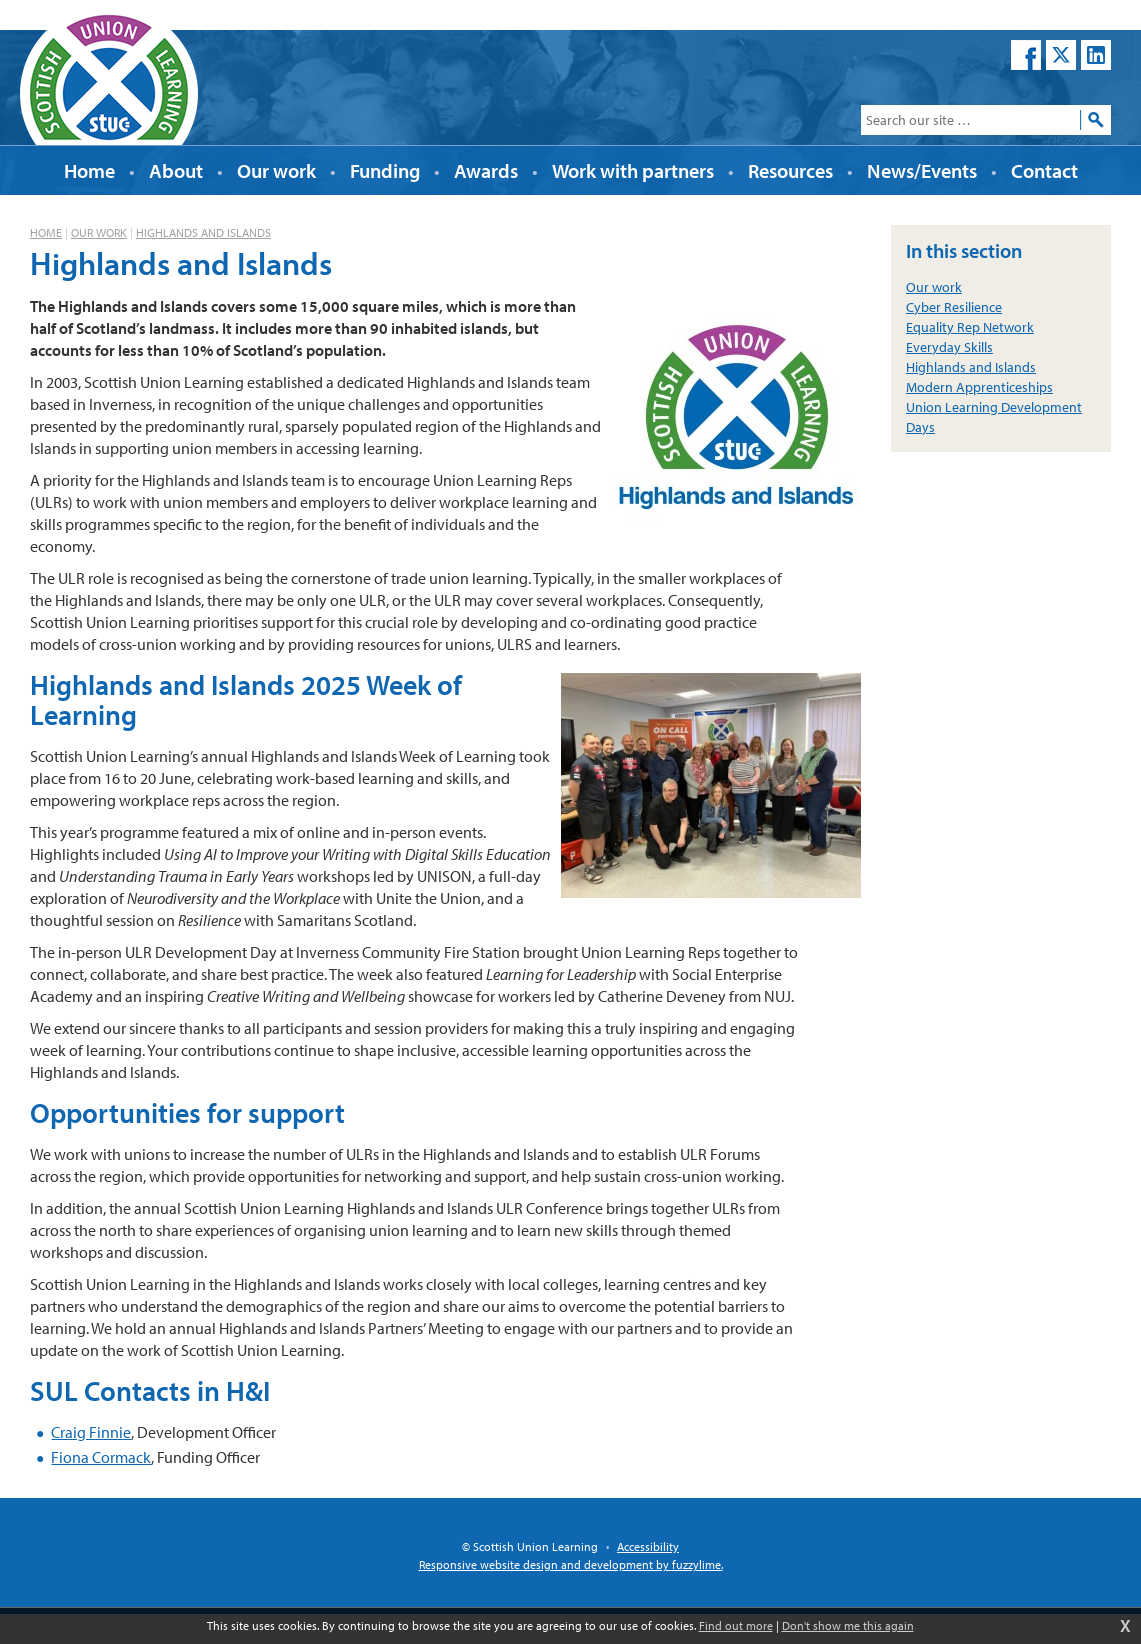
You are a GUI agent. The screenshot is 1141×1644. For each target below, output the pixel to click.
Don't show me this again (848, 1625)
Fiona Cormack (101, 1457)
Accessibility (648, 1546)
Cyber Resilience (954, 307)
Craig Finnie (91, 1432)
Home (46, 232)
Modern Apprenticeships (979, 387)
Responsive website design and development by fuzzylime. (571, 1564)
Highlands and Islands (203, 232)
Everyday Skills (949, 347)
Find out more (736, 1625)
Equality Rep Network (970, 327)
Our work (99, 232)
